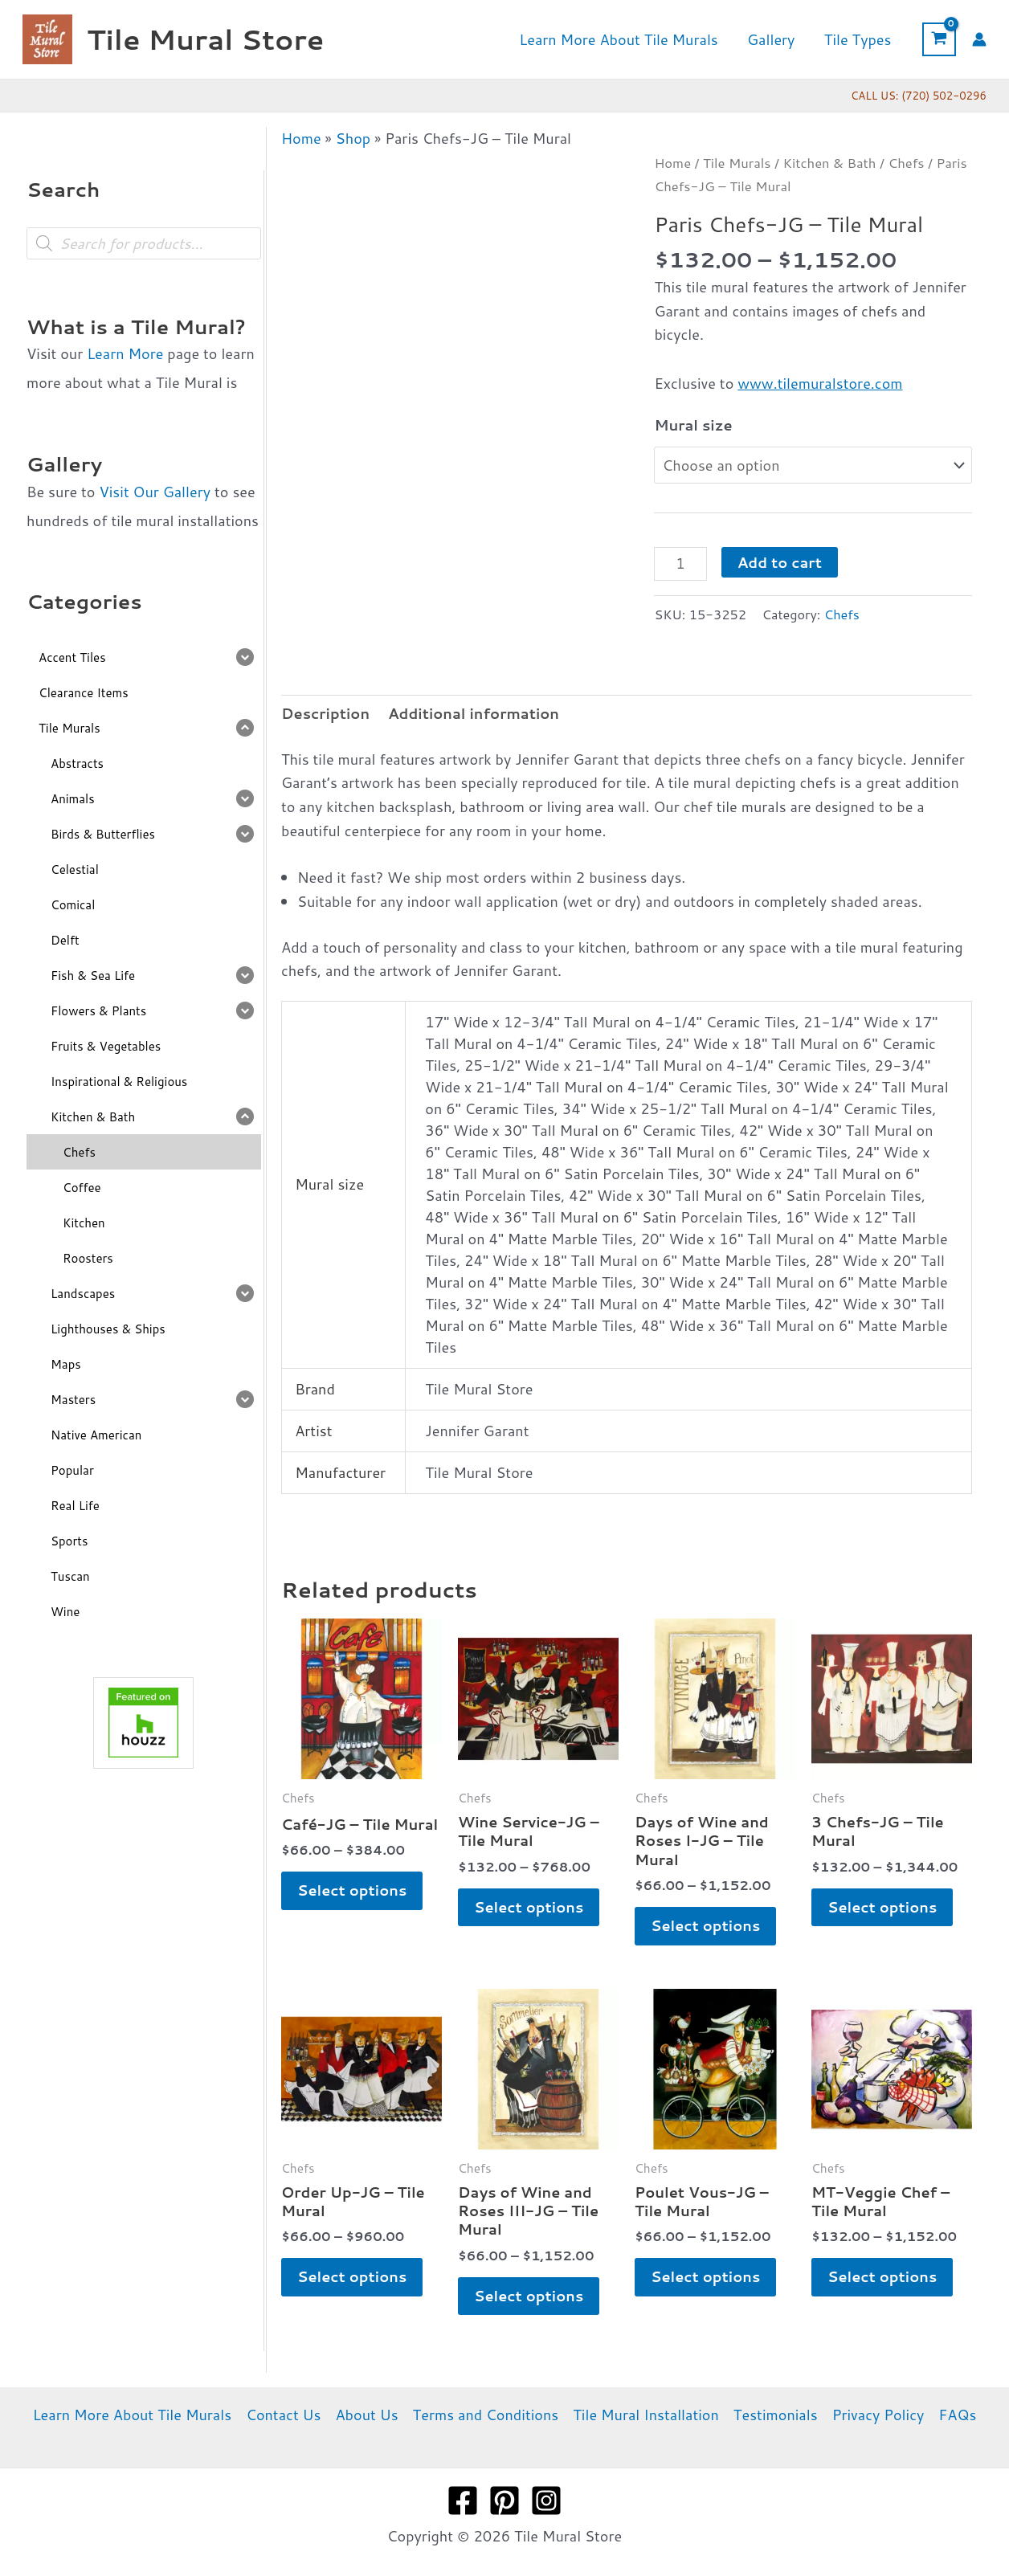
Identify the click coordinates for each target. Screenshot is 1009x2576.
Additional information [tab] (473, 713)
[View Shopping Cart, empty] (939, 39)
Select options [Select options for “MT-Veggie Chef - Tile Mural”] (882, 2276)
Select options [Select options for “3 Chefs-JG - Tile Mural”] (882, 1906)
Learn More (125, 353)
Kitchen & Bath (829, 162)
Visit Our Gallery (154, 491)
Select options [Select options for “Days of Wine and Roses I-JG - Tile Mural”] (705, 1925)
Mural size (693, 424)
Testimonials (775, 2414)
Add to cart (779, 562)
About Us (366, 2414)
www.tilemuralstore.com (819, 383)
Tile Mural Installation (646, 2414)
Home (301, 138)
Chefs (906, 162)
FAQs (957, 2414)
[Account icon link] (979, 39)
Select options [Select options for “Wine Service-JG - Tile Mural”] (528, 1906)
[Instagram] (546, 2500)
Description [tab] (325, 713)
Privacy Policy (878, 2414)
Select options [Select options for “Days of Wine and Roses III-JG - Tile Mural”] (528, 2295)
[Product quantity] (680, 564)
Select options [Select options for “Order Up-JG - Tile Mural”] (351, 2276)
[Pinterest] (504, 2500)
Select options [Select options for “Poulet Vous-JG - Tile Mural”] (705, 2276)
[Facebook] (463, 2500)
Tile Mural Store (205, 39)
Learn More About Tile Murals (132, 2414)
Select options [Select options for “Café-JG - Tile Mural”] (351, 1890)
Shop (353, 138)
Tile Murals (737, 162)
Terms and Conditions (486, 2414)
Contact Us (283, 2414)
